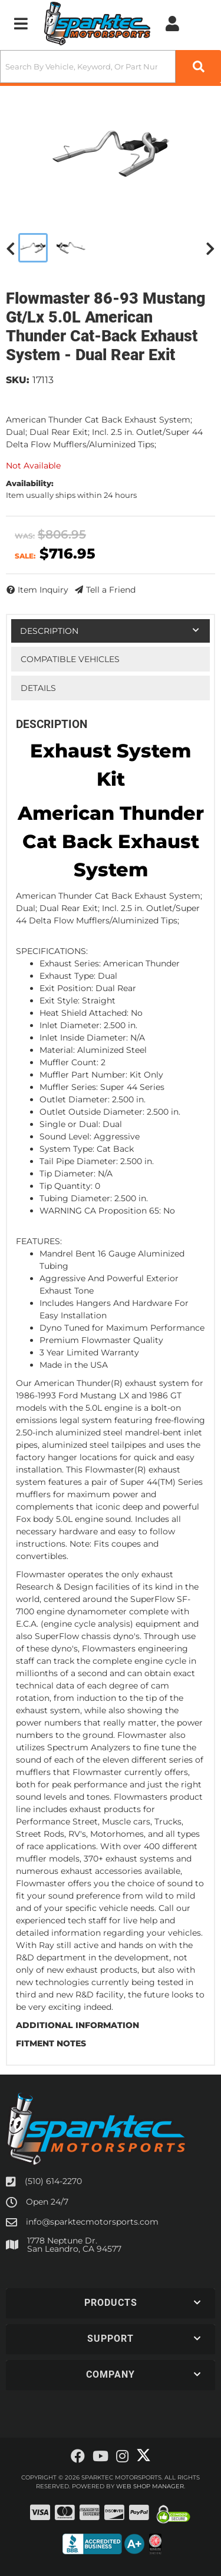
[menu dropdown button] (20, 23)
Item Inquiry (43, 589)
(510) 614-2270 (53, 2181)
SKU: (17, 379)
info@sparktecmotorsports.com (92, 2222)
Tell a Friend (111, 589)
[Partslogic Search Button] (198, 66)
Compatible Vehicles (70, 659)
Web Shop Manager (150, 2486)
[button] (110, 66)
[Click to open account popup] (172, 23)
